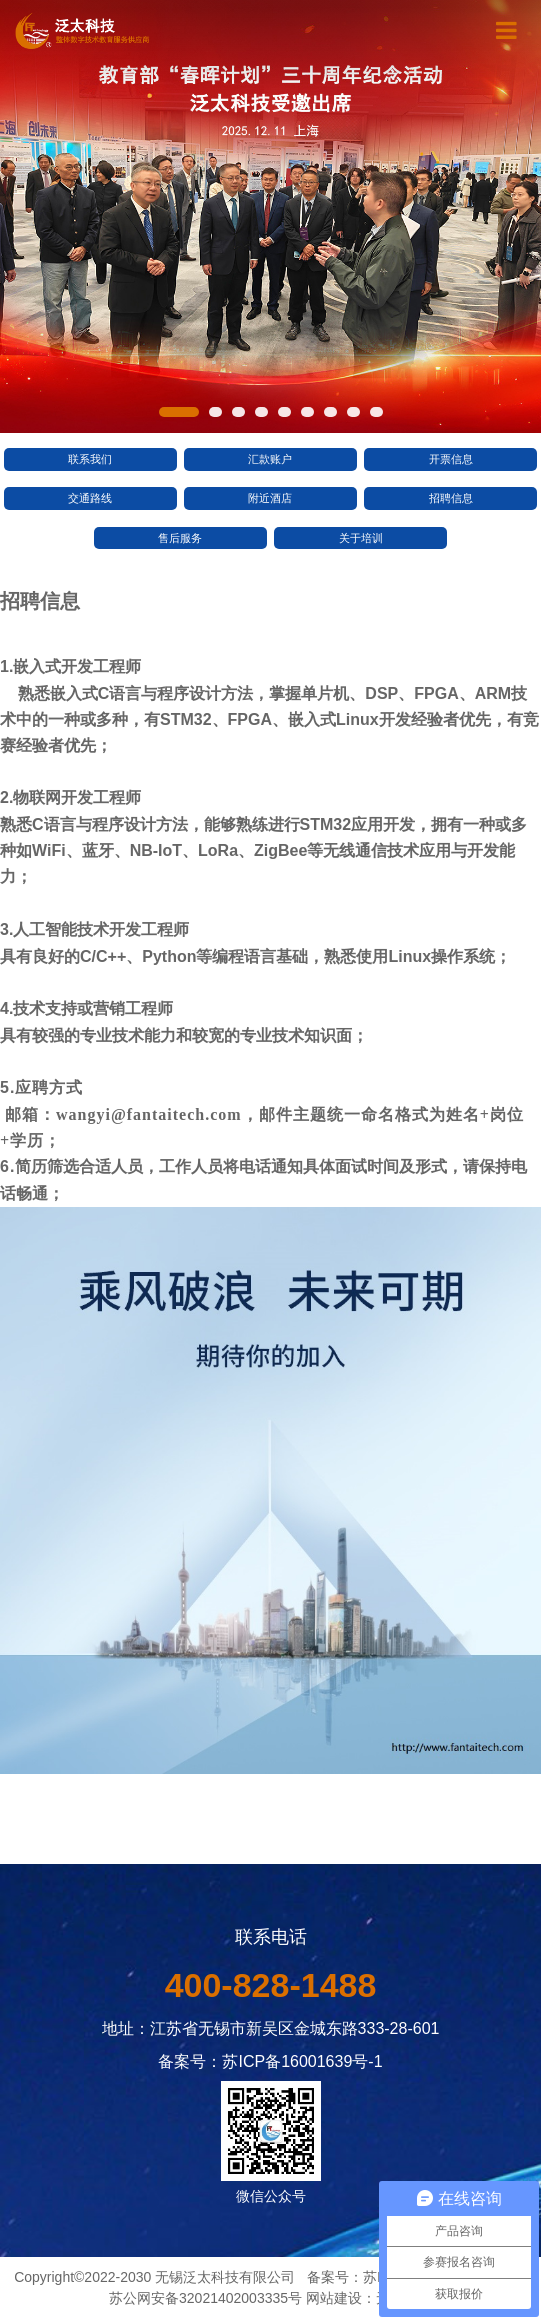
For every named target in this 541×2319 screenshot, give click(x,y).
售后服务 (180, 538)
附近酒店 (270, 498)
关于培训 (361, 538)
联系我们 (90, 459)
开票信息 (451, 459)
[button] (179, 412)
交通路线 (90, 498)
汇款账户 (270, 459)
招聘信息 (451, 498)
